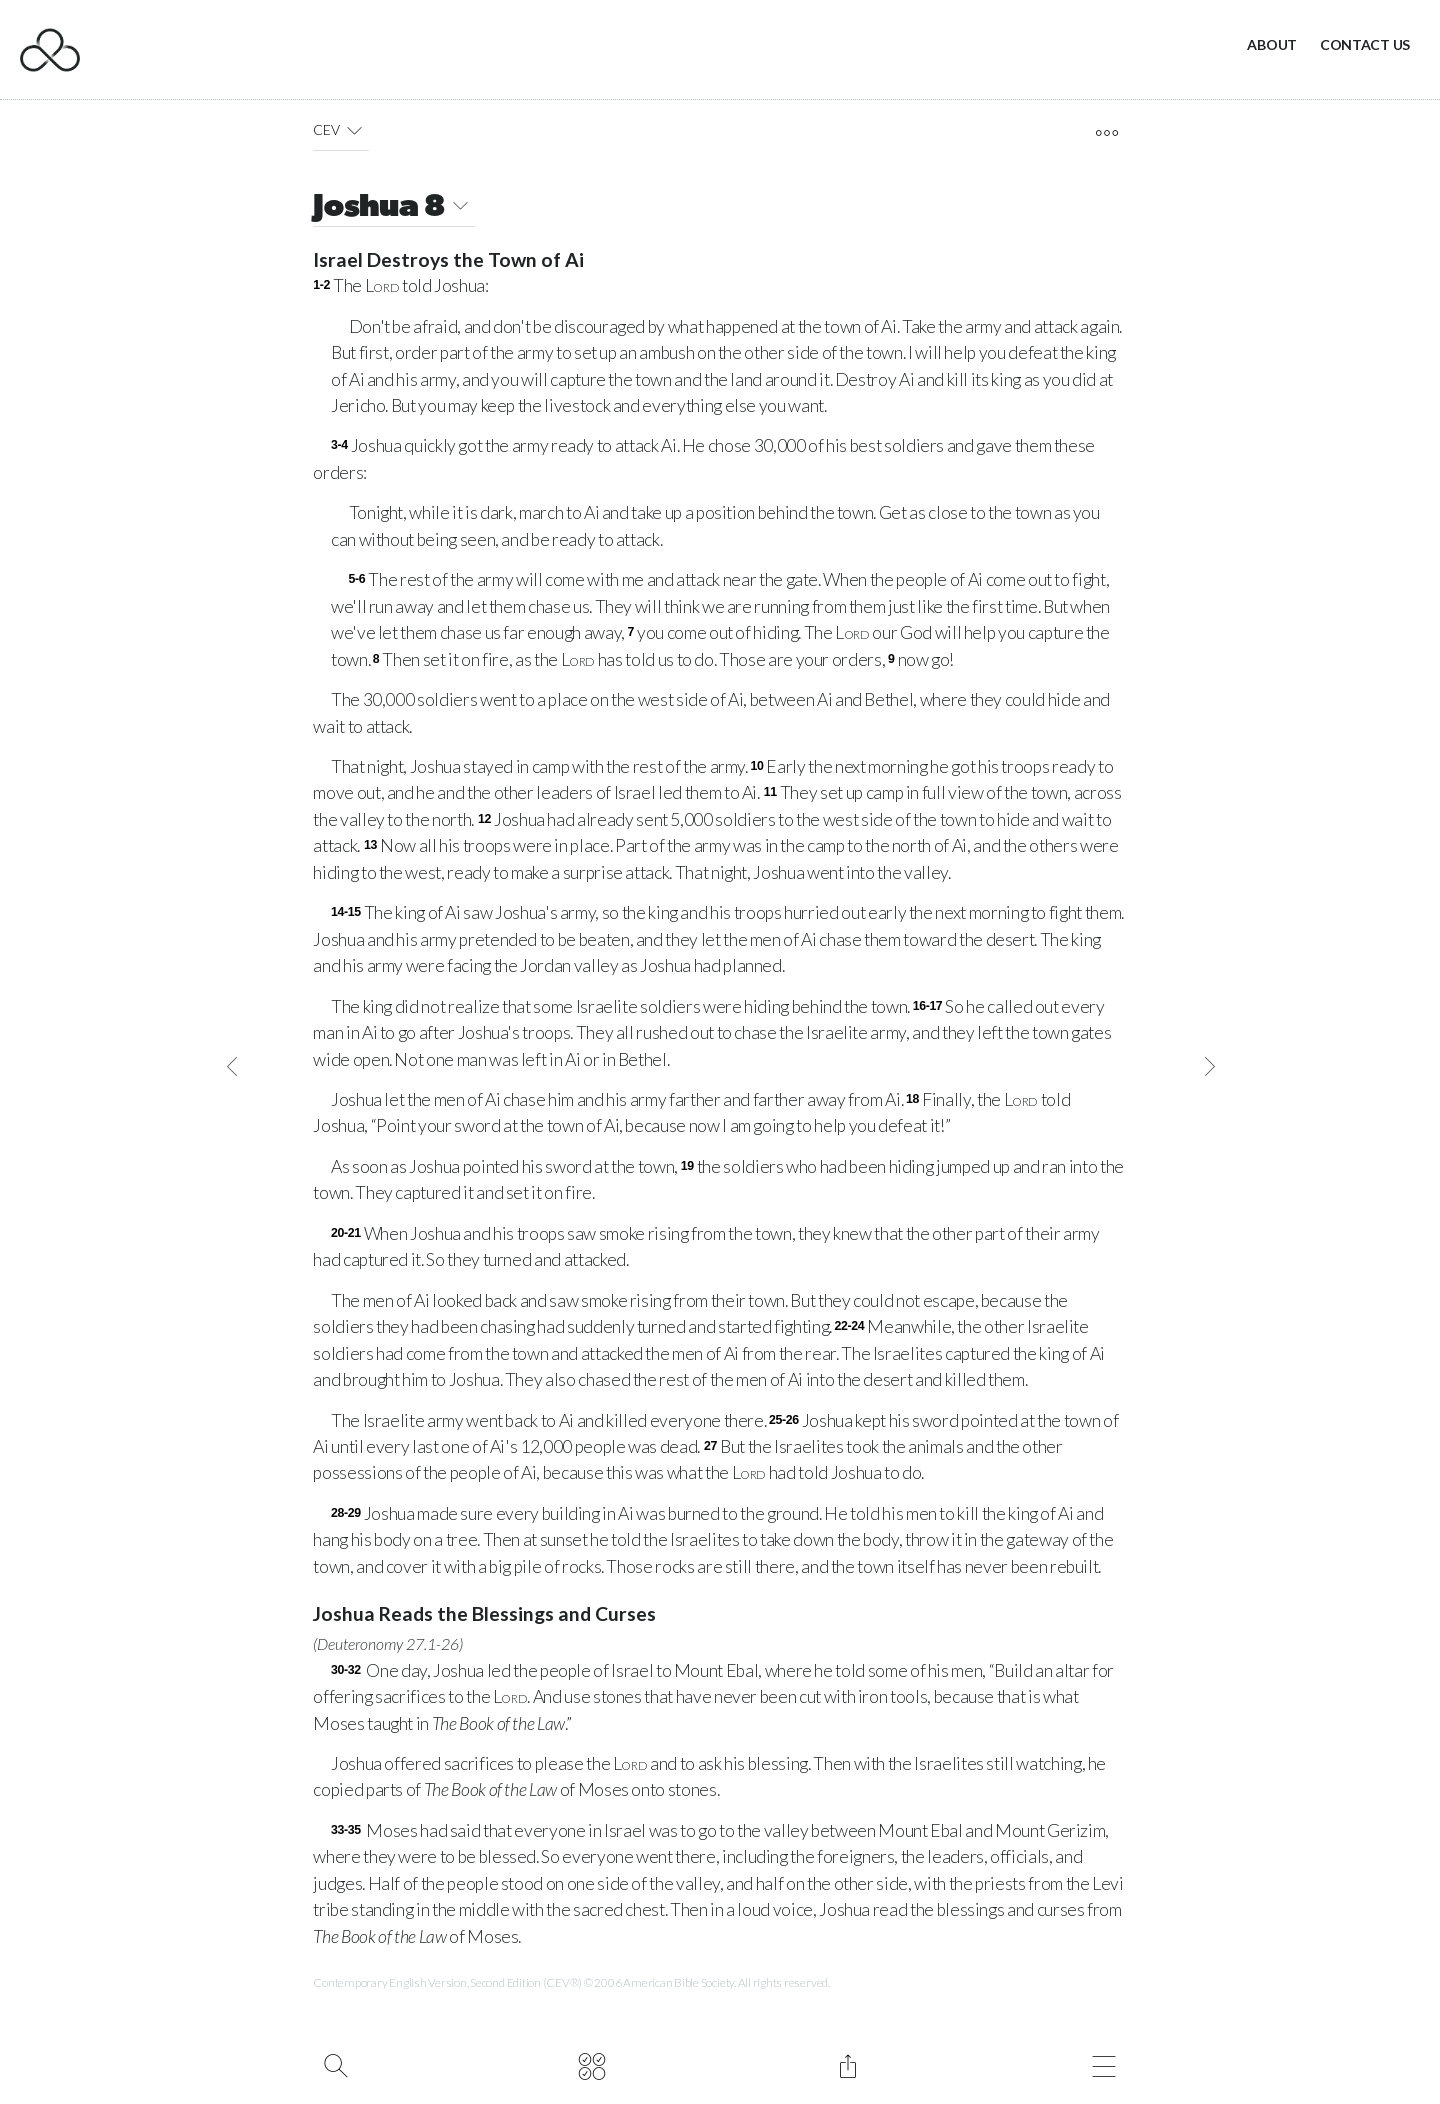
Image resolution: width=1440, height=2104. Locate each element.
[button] (354, 130)
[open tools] (1106, 133)
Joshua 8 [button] (394, 208)
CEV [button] (341, 130)
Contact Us (1365, 44)
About (1272, 44)
